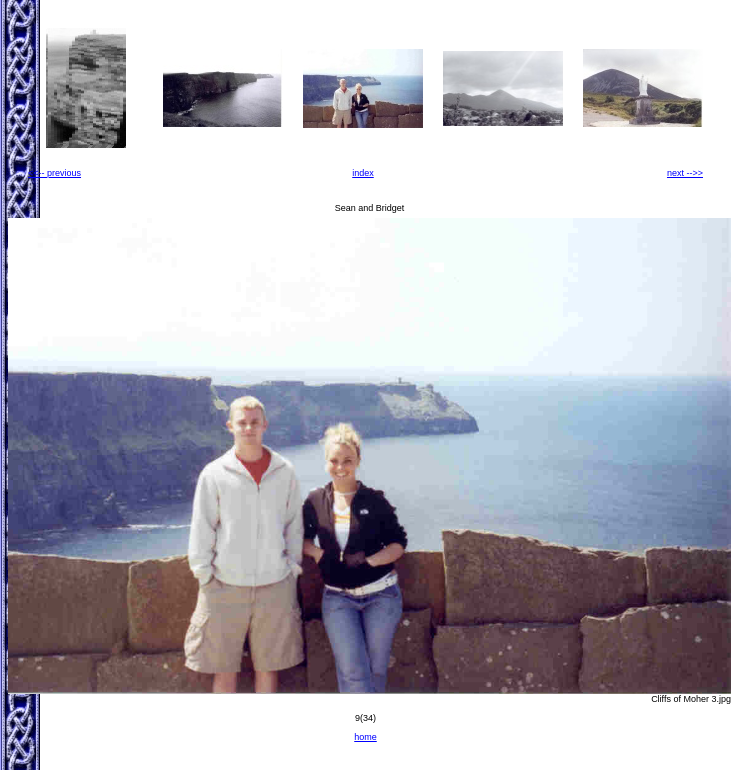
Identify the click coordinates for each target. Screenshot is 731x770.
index (363, 173)
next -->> (685, 173)
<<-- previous (54, 173)
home (365, 737)
